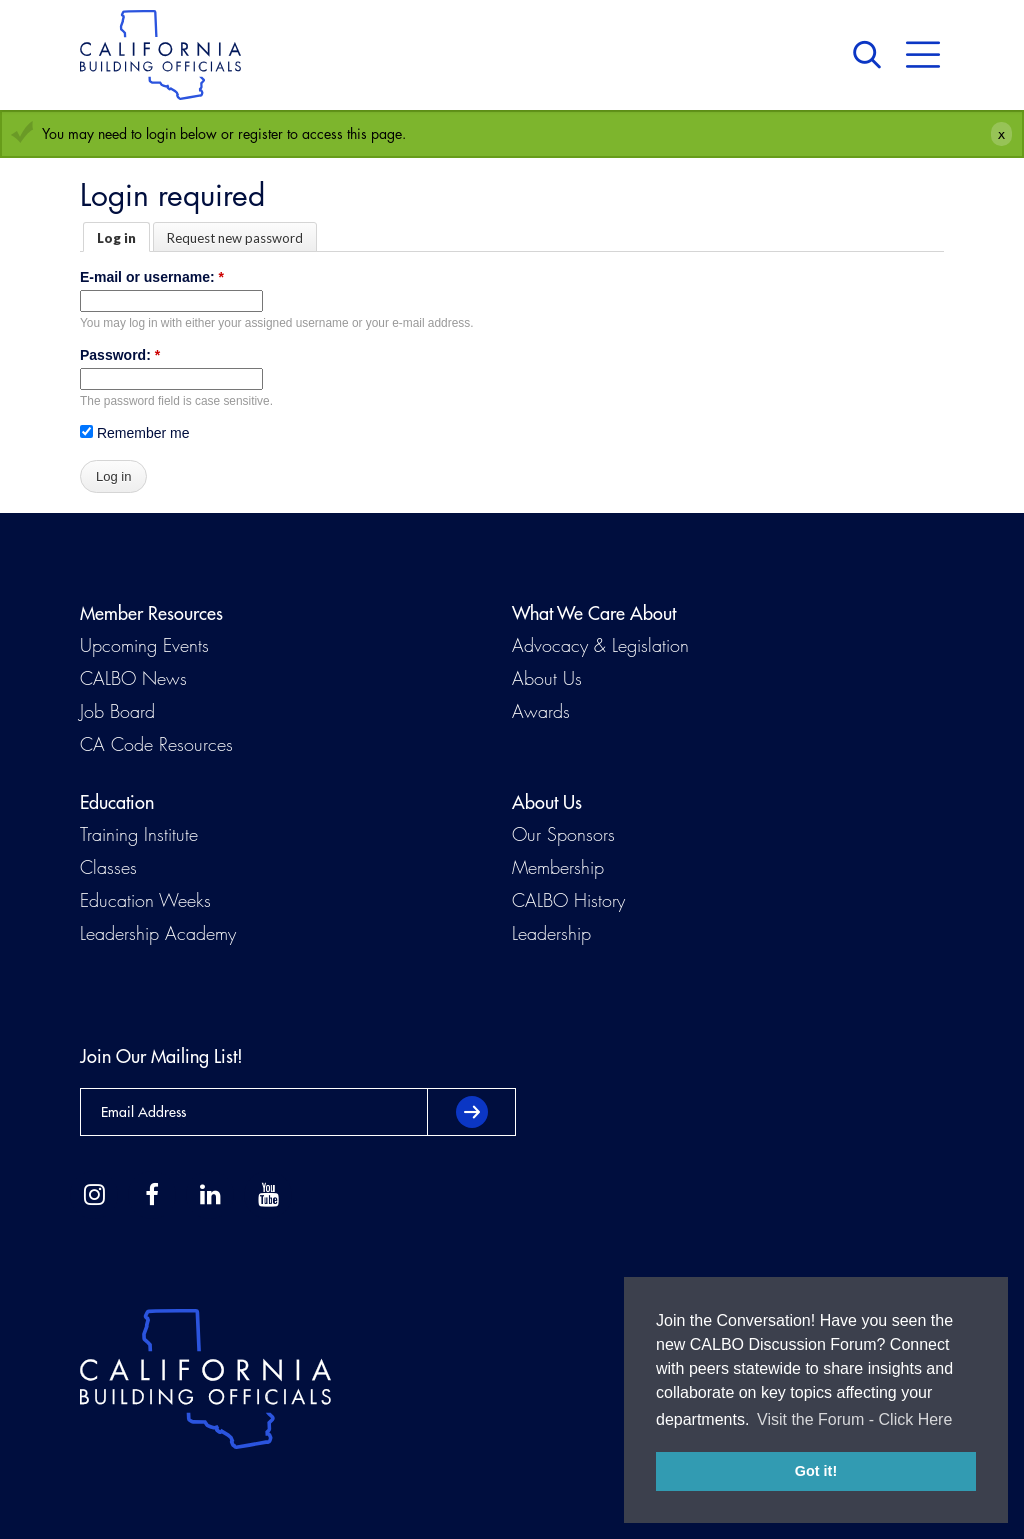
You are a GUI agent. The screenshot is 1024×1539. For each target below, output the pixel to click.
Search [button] (872, 55)
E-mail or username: (152, 277)
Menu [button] (923, 55)
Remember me (134, 433)
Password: (120, 355)
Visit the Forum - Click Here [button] (854, 1419)
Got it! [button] (816, 1471)
